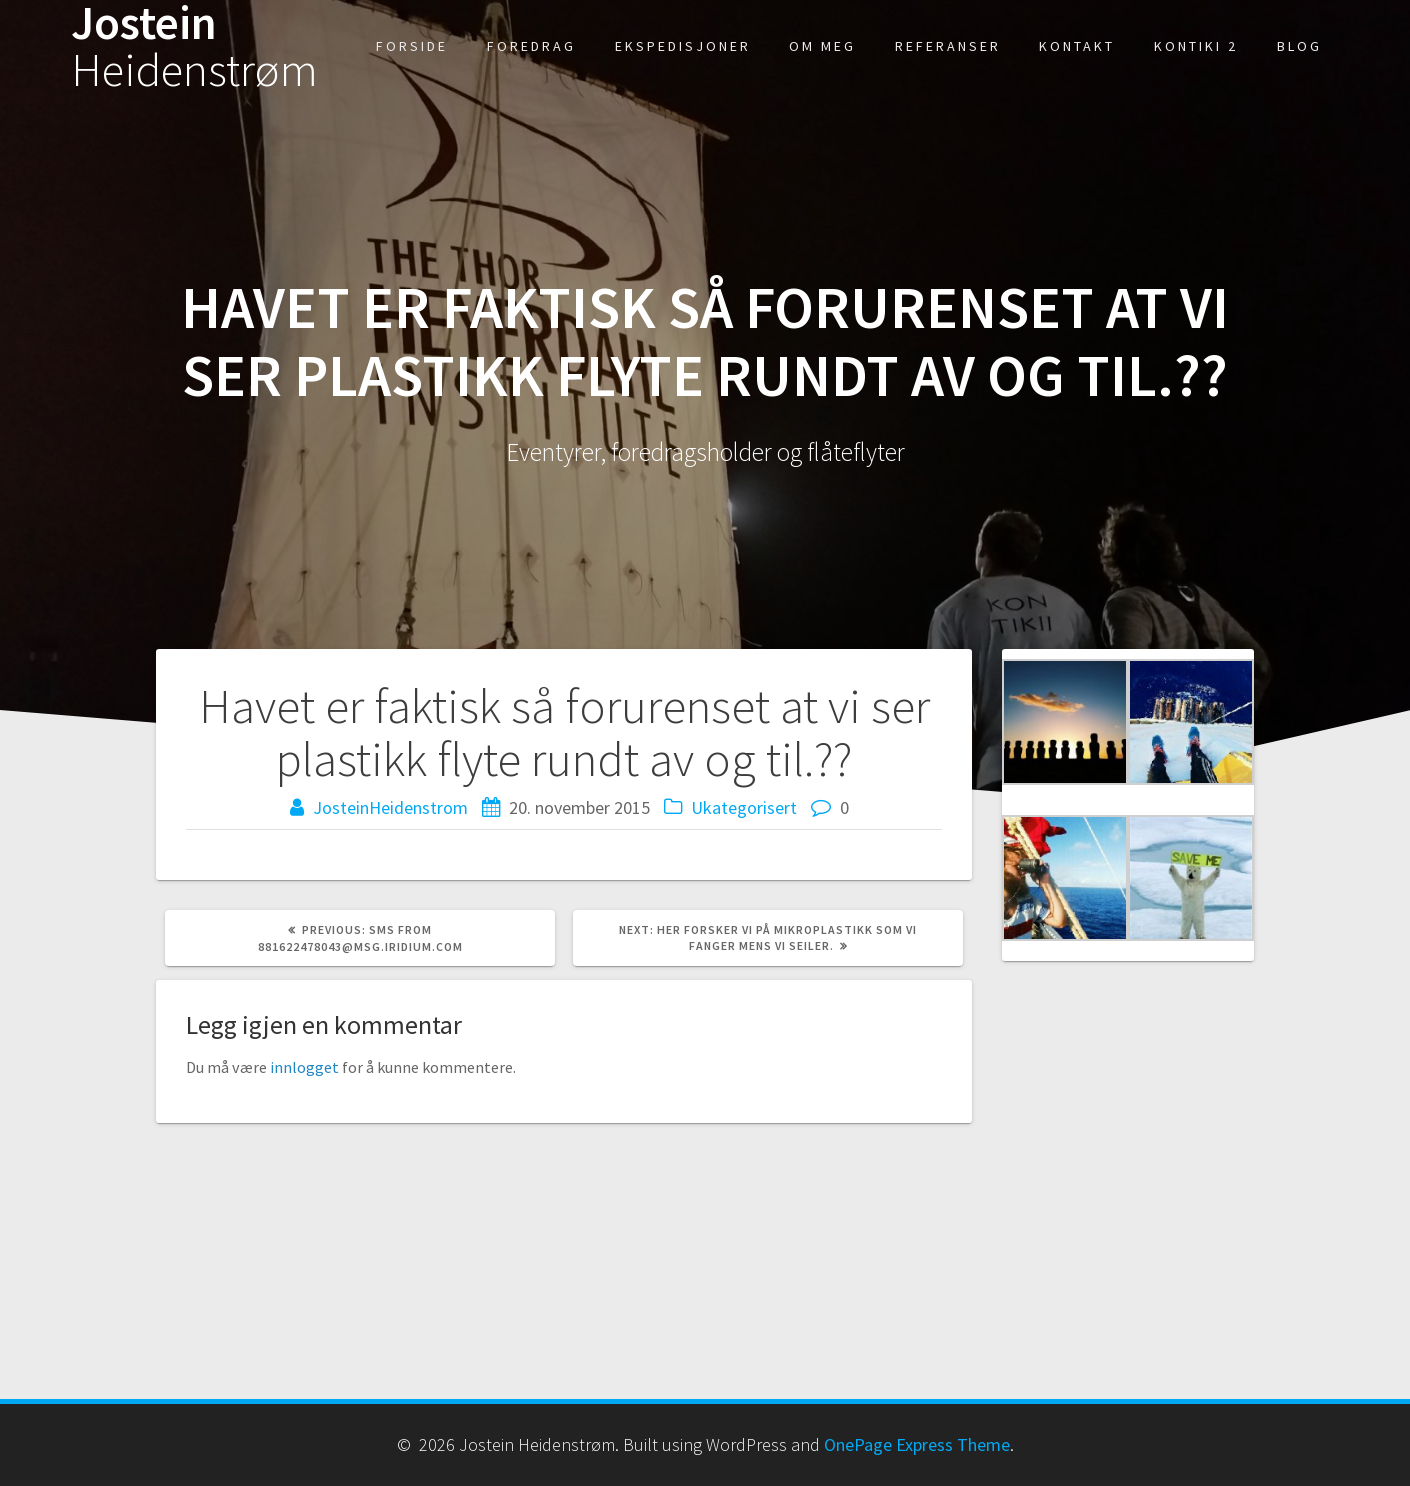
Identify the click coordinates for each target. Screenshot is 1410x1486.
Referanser (948, 46)
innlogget (304, 1067)
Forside (412, 46)
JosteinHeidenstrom (390, 807)
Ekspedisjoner (683, 46)
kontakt (1077, 46)
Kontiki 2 (1196, 46)
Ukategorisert (744, 807)
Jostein (194, 47)
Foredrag (531, 46)
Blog (1299, 46)
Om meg (822, 46)
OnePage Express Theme (917, 1444)
